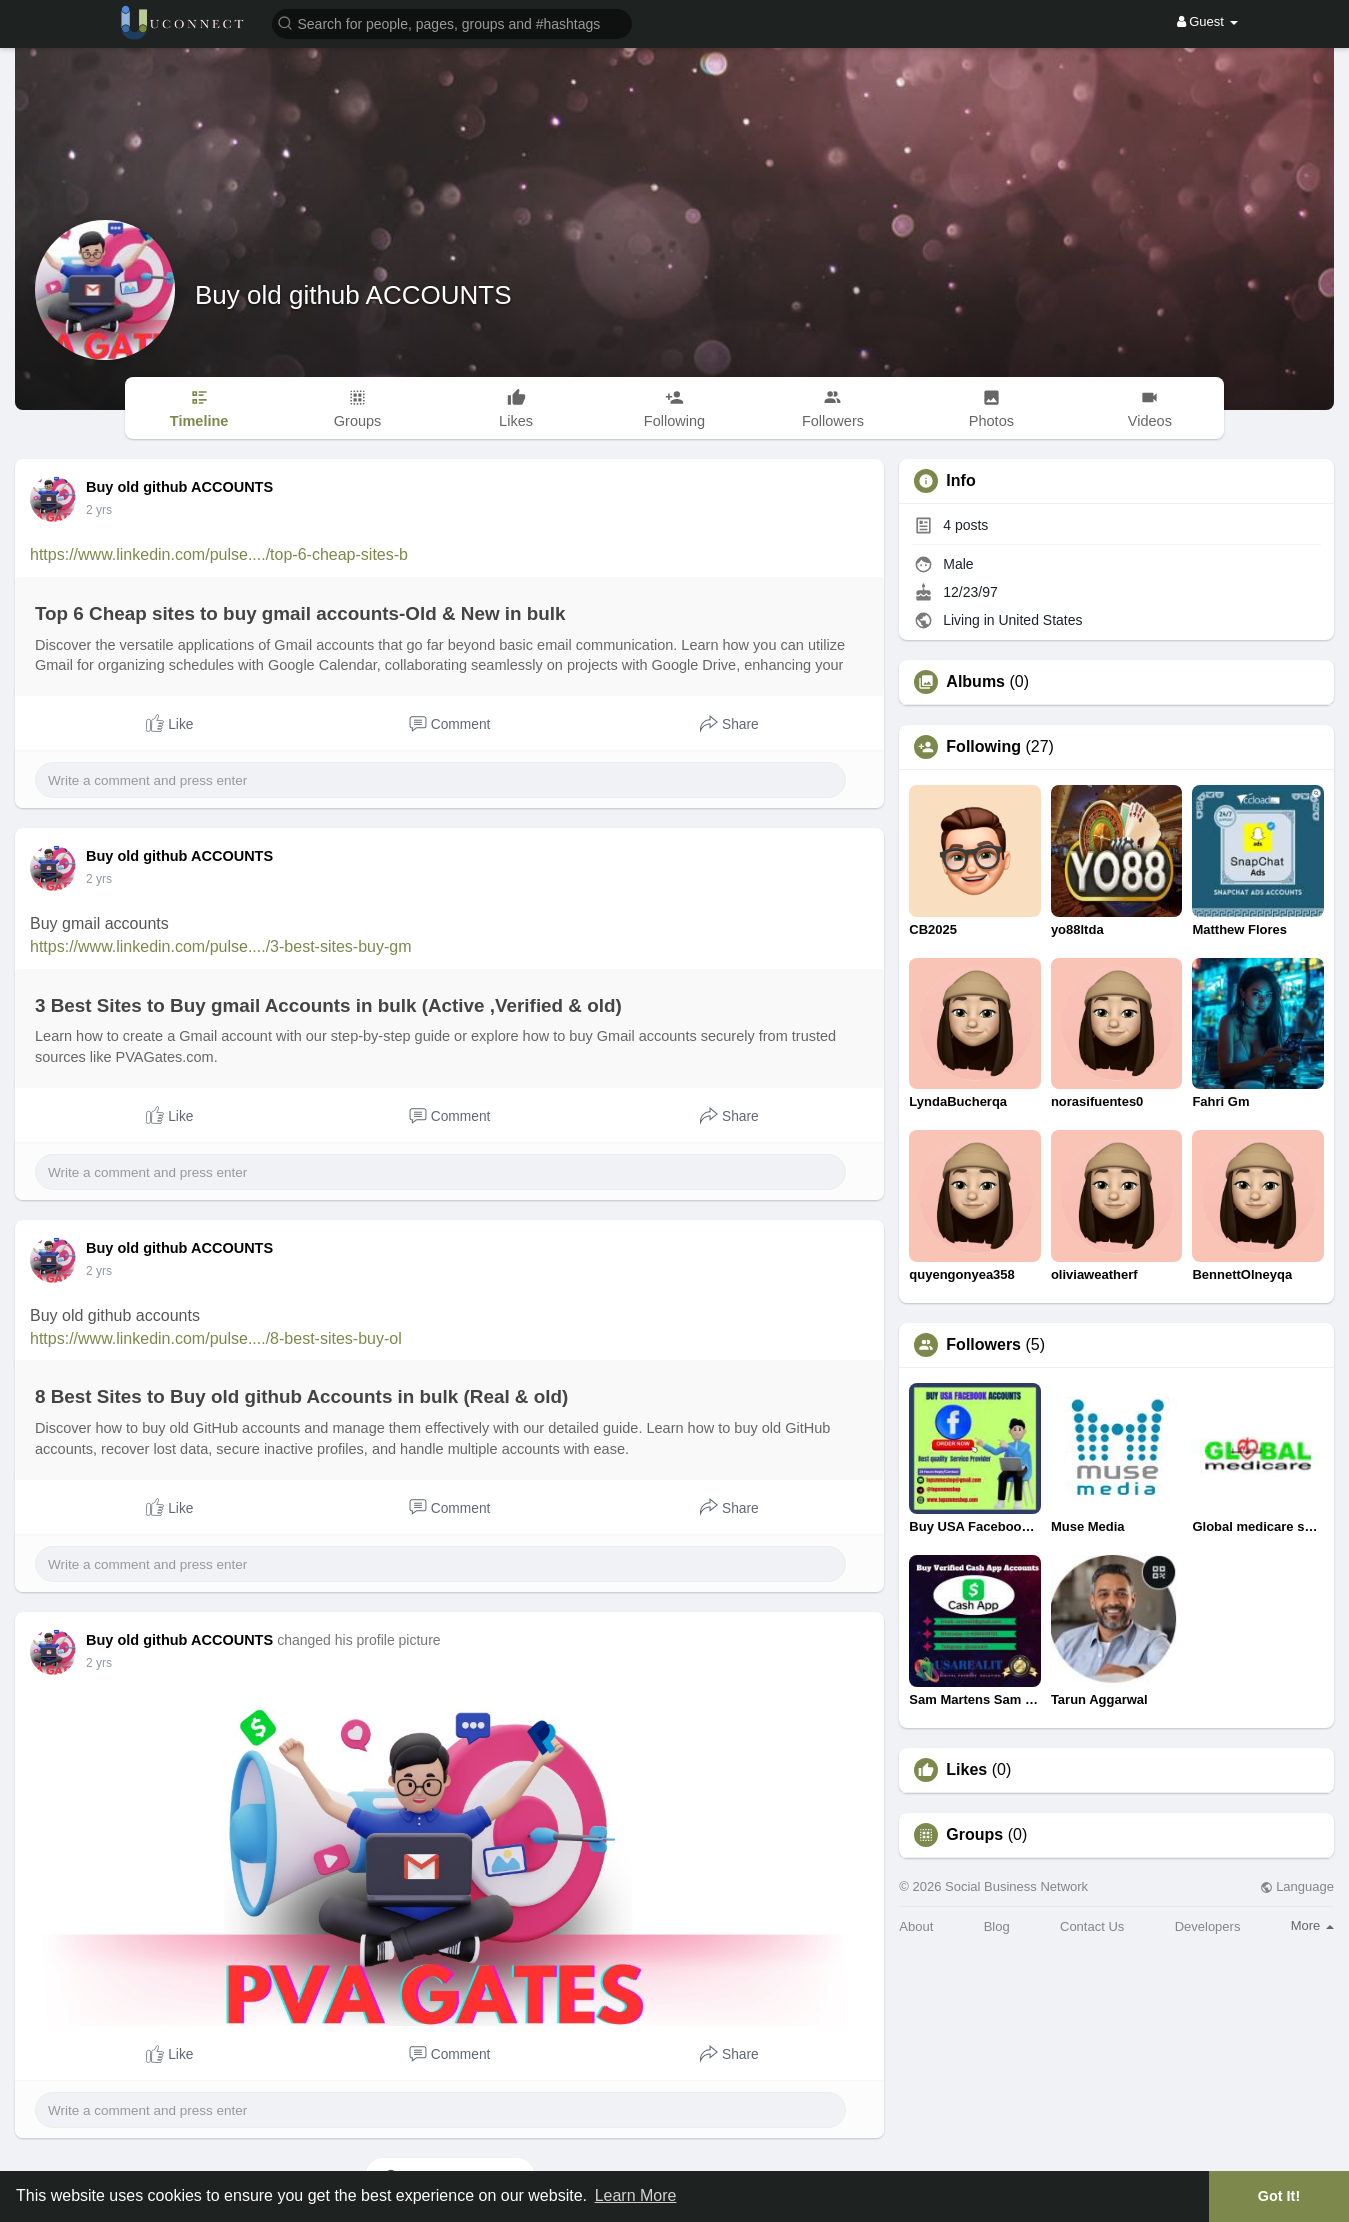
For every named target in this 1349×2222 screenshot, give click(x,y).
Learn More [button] (636, 2195)
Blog (997, 1926)
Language (1297, 1886)
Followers (983, 1345)
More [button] (1312, 1925)
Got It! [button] (1279, 2196)
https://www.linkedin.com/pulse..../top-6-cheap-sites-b (219, 554)
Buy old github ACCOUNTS (353, 295)
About (916, 1926)
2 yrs (99, 510)
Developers (1208, 1926)
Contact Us (1092, 1926)
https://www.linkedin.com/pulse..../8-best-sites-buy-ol (216, 1338)
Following (983, 747)
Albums (975, 682)
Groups (974, 1835)
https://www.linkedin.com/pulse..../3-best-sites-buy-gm (220, 946)
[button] (452, 22)
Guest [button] (1207, 21)
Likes (966, 1770)
